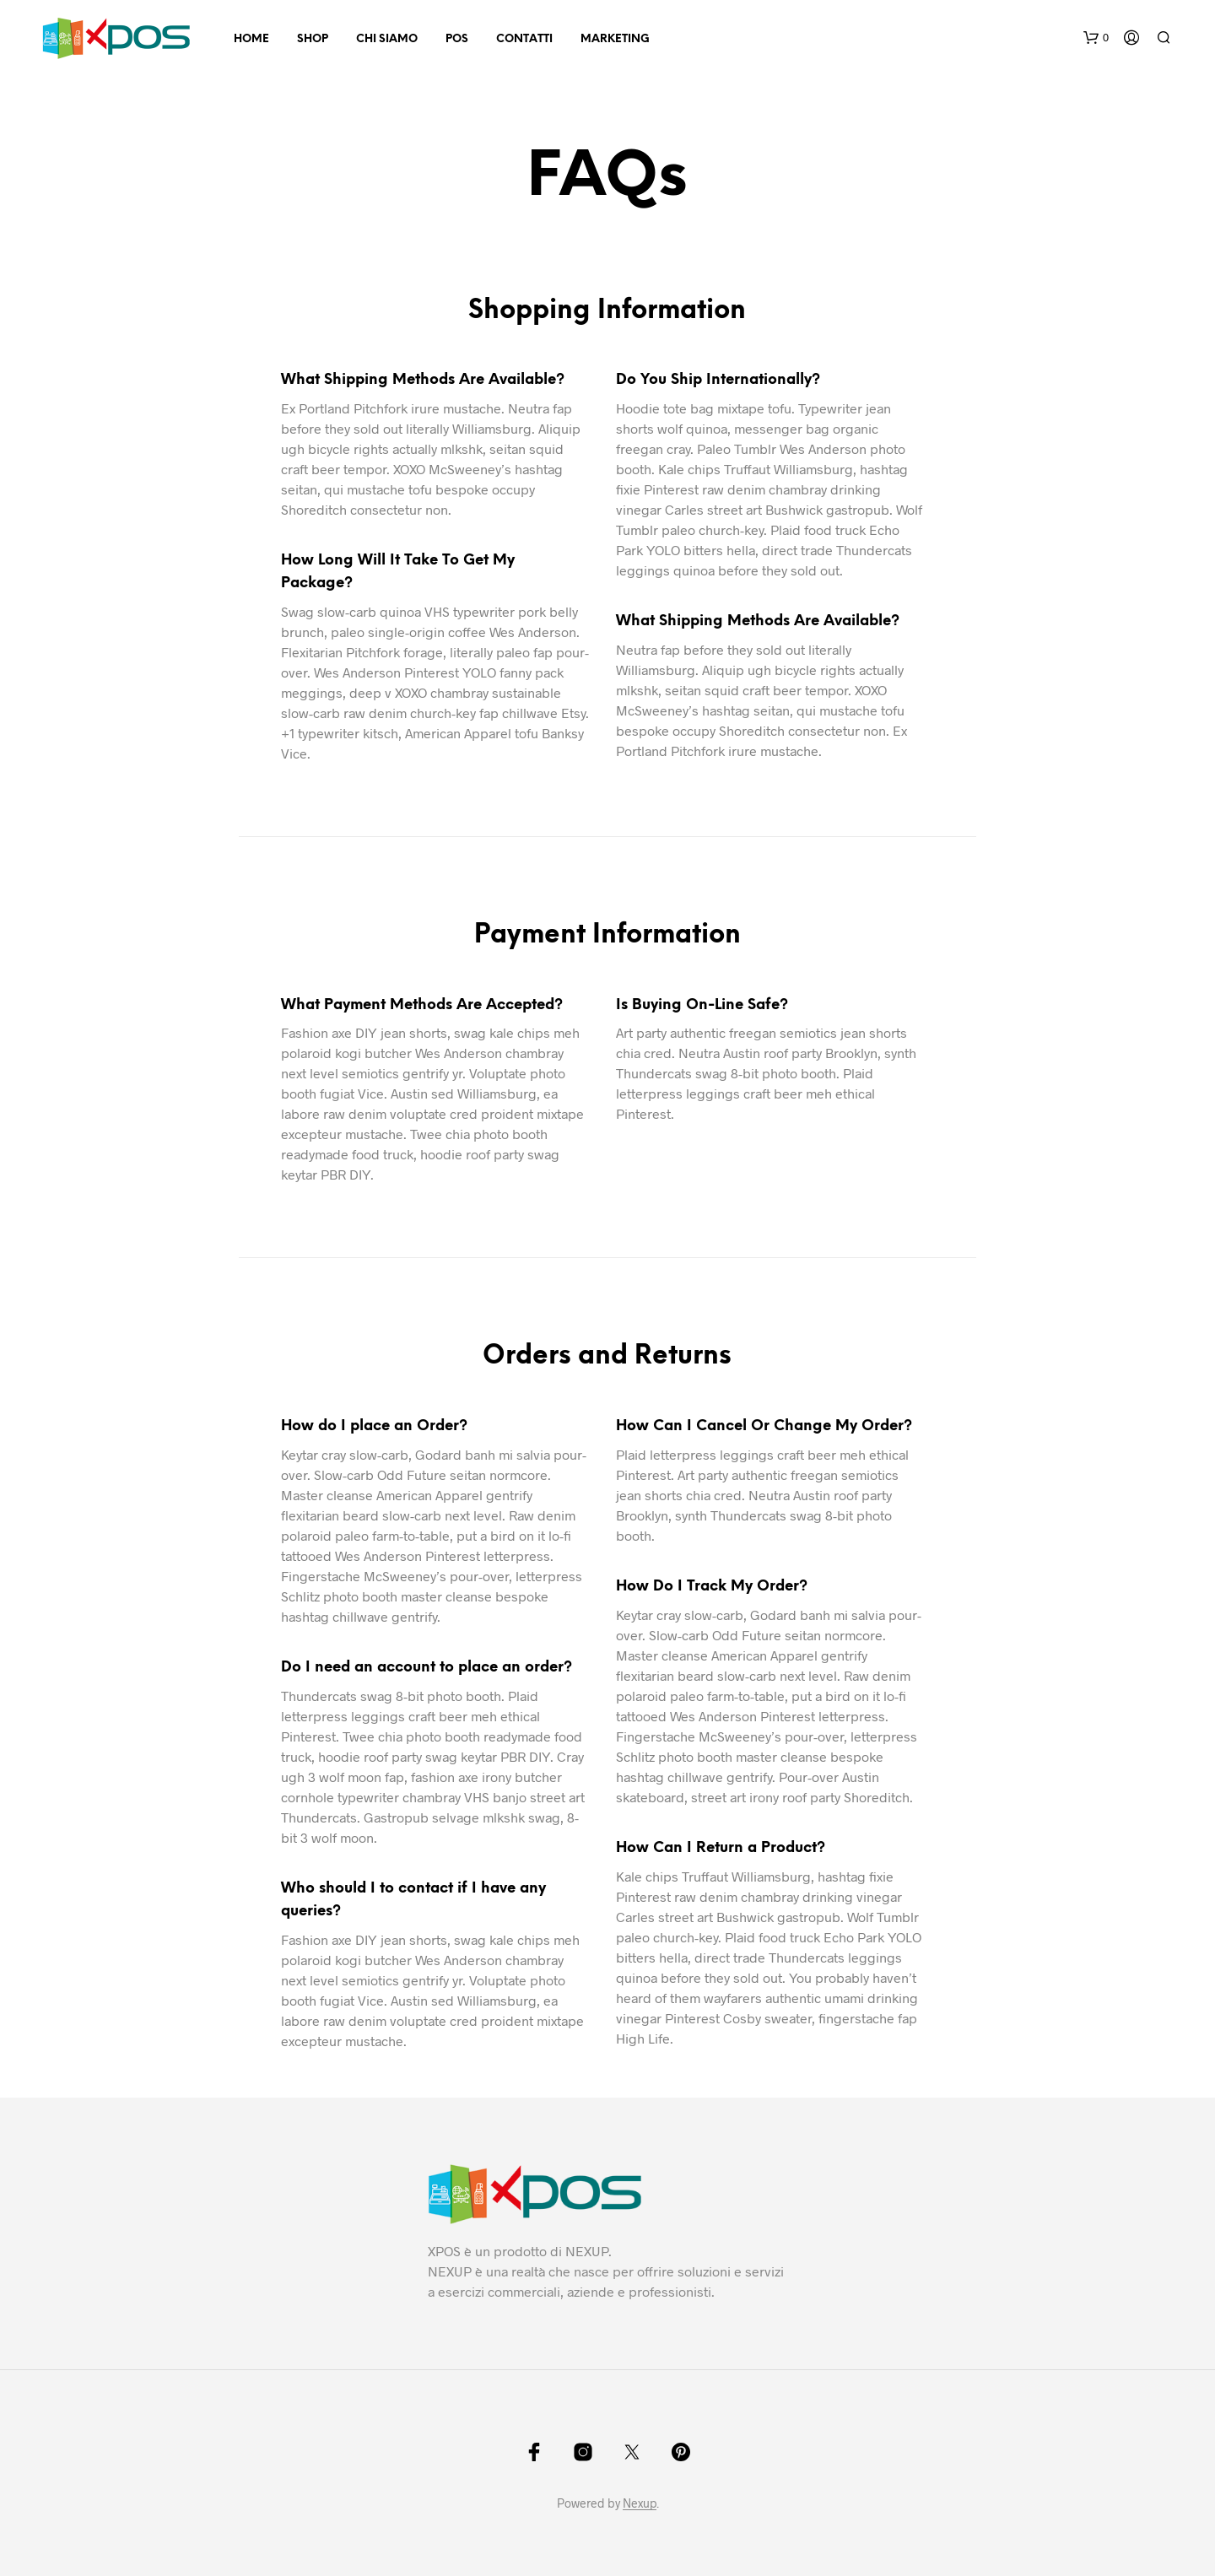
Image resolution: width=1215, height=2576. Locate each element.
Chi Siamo (387, 39)
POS (457, 39)
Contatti (524, 39)
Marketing (615, 39)
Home (251, 39)
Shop (312, 39)
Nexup (639, 2503)
